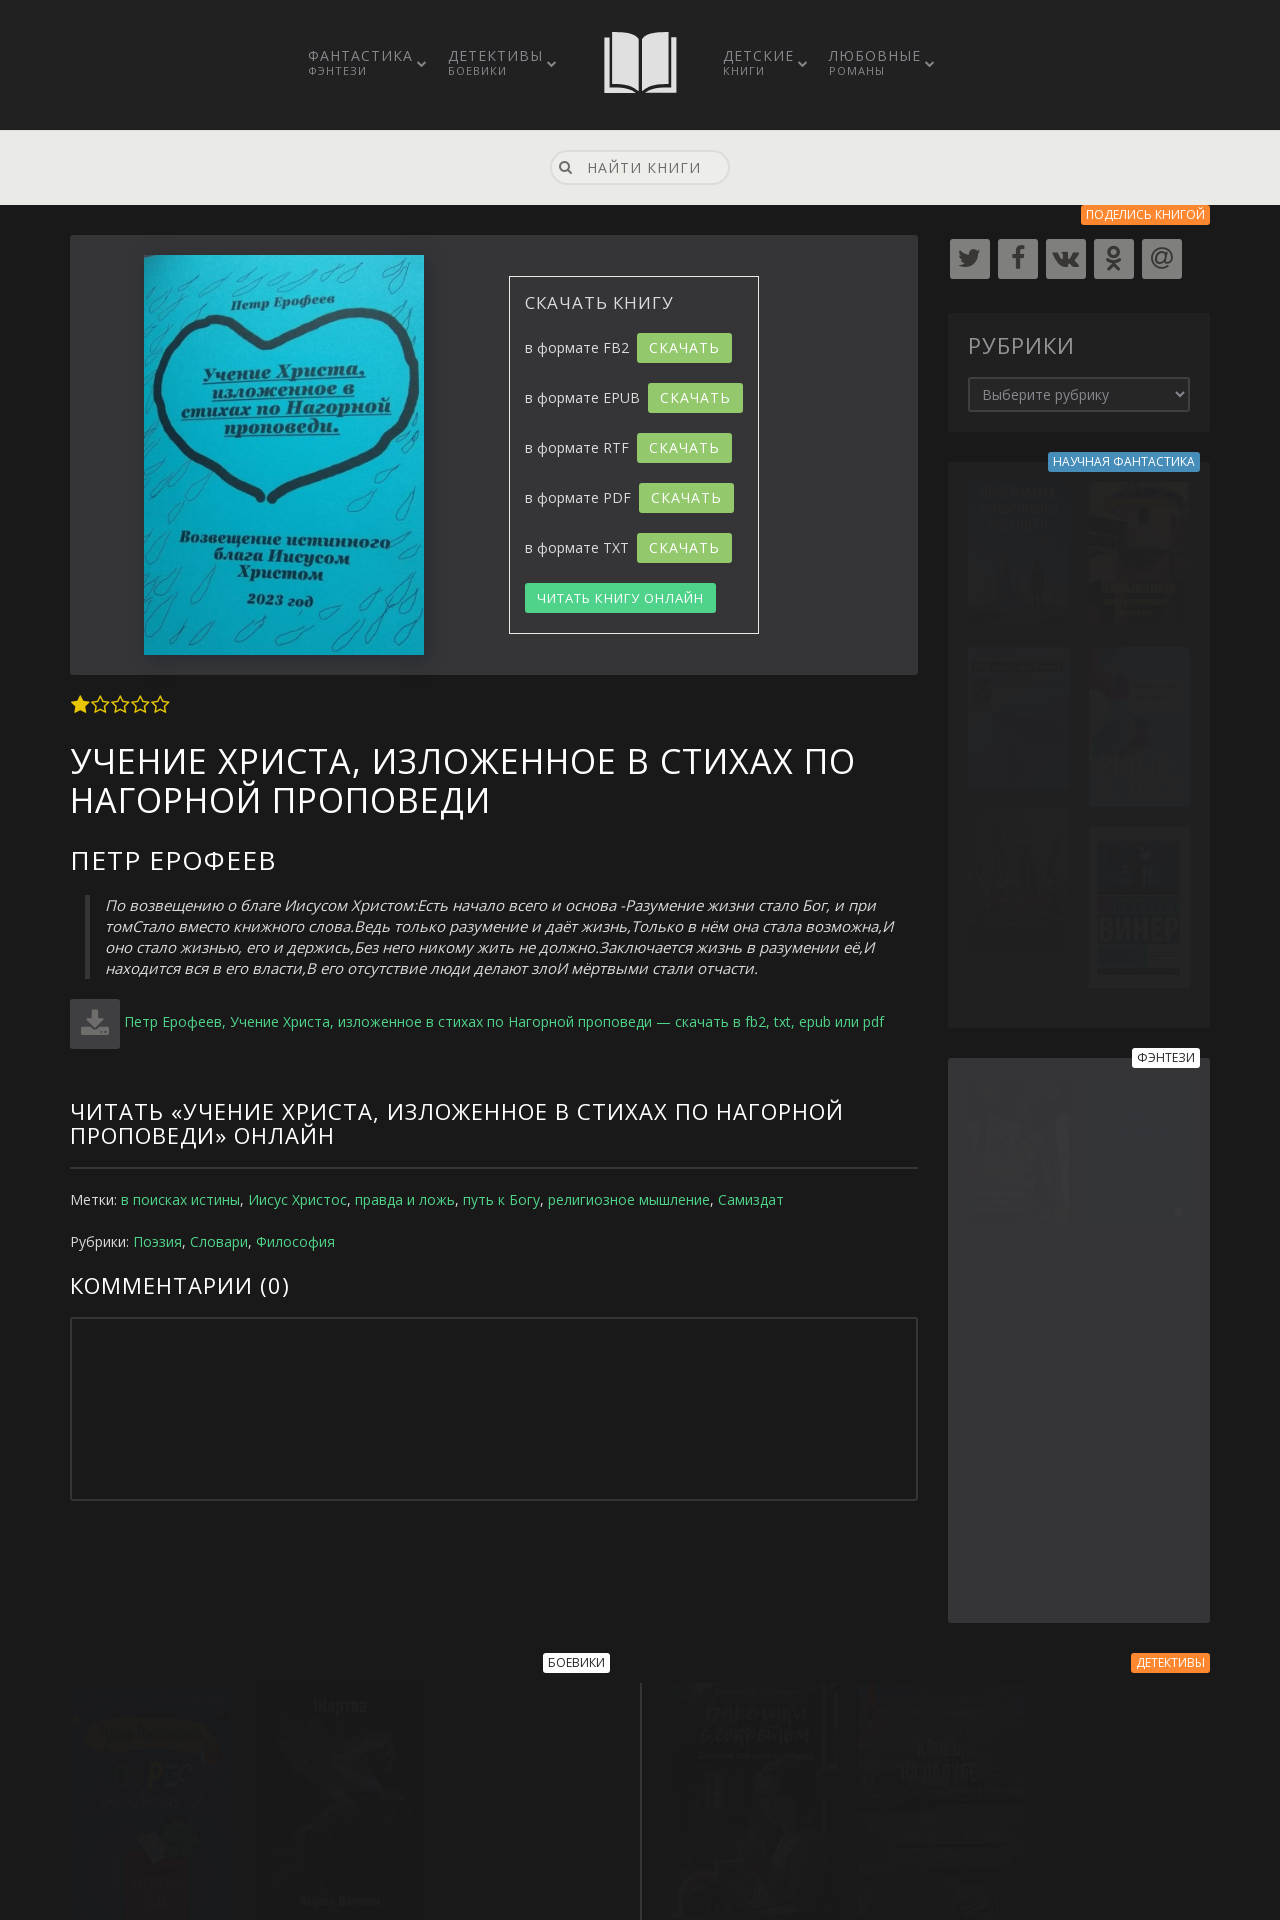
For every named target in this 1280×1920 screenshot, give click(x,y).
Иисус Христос (297, 1199)
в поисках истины (180, 1199)
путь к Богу (501, 1199)
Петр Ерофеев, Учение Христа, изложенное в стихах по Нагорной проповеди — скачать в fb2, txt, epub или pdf (504, 1021)
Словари (219, 1241)
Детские (758, 62)
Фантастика (360, 62)
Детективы (495, 62)
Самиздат (751, 1199)
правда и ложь (405, 1199)
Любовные (875, 62)
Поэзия (157, 1241)
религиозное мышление (629, 1199)
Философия (295, 1241)
